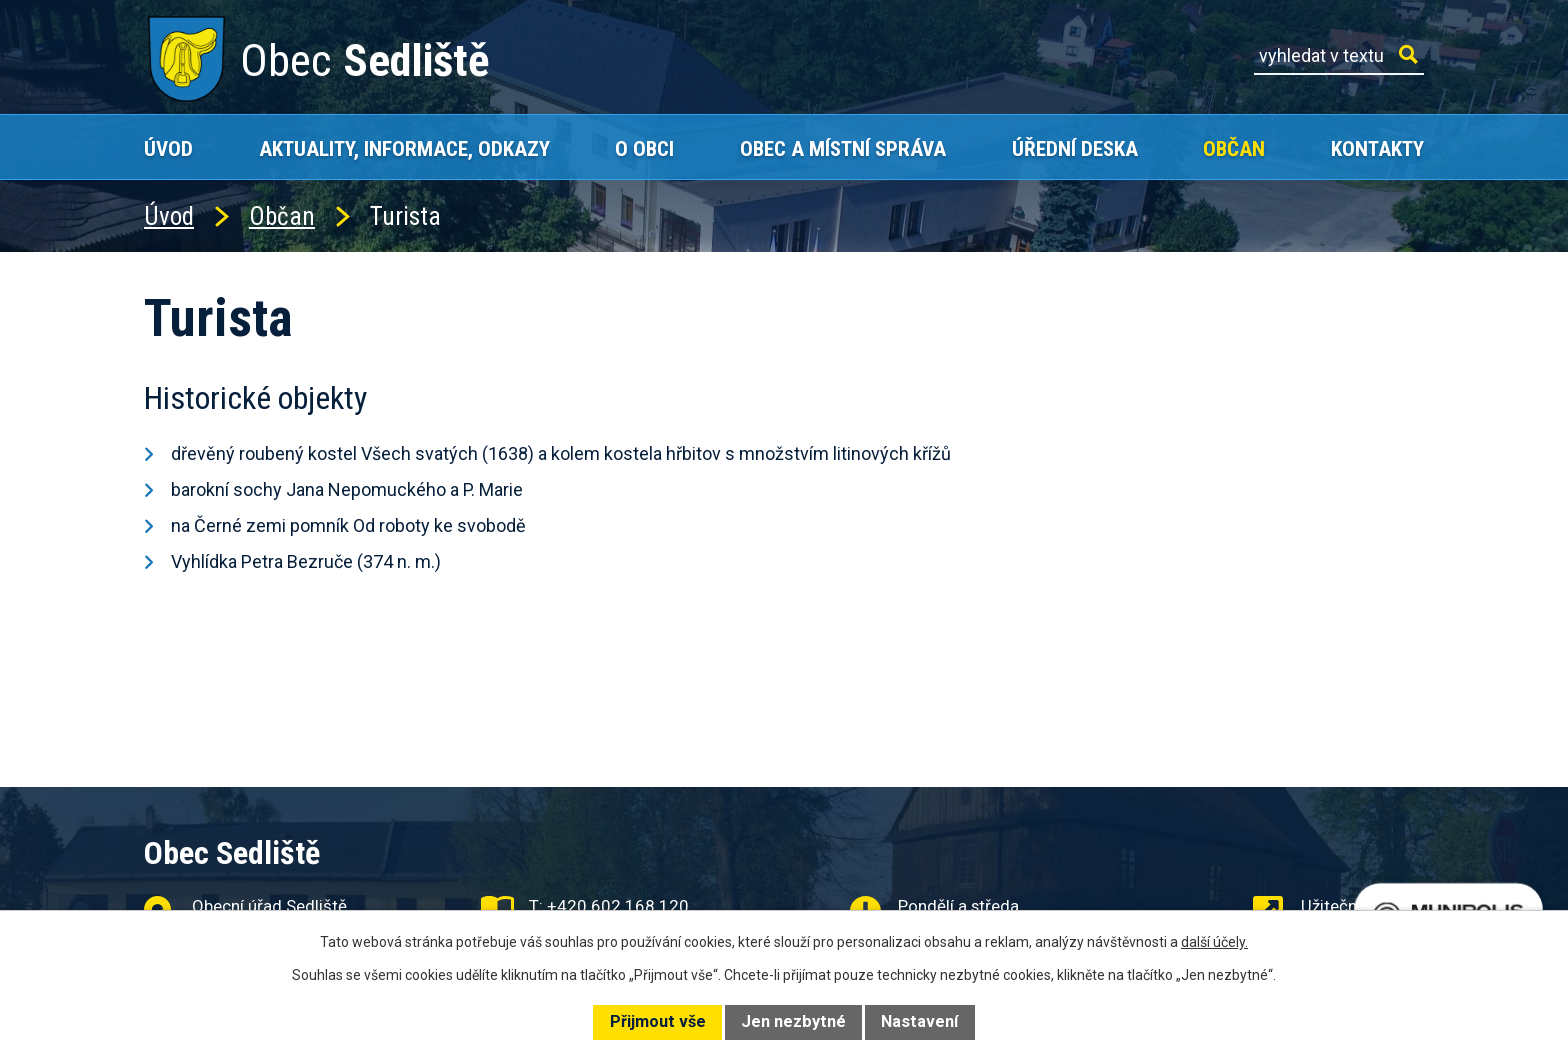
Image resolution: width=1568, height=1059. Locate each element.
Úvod (168, 148)
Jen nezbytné (793, 1021)
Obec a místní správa (843, 148)
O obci (644, 148)
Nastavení (919, 1021)
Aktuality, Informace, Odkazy (404, 148)
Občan (1234, 148)
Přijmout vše (658, 1021)
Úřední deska (1075, 148)
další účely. (1214, 942)
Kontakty (1377, 148)
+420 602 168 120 (618, 906)
